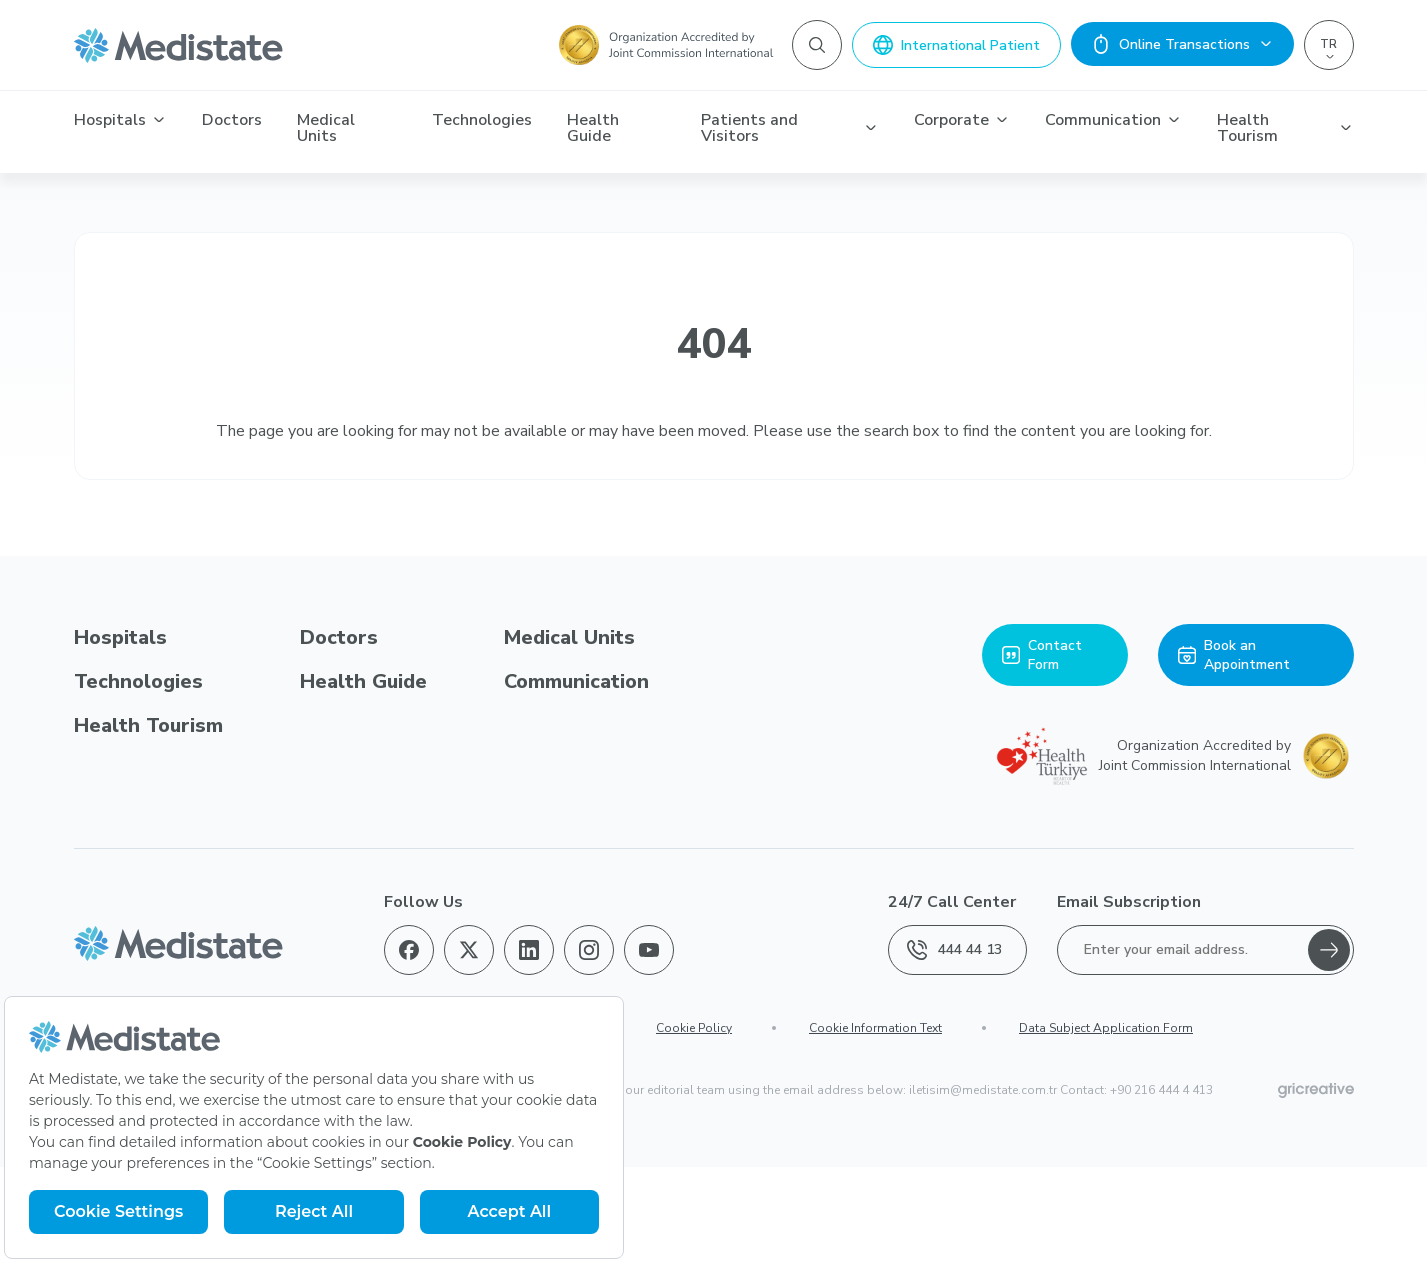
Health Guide (593, 128)
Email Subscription (1129, 902)
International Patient (956, 45)
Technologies (482, 120)
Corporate (962, 120)
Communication (1113, 120)
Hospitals (120, 120)
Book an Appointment (1234, 655)
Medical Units (326, 128)
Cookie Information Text (875, 1028)
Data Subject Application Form (1106, 1028)
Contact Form (1042, 655)
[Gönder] (1329, 950)
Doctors (232, 120)
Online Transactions (1182, 44)
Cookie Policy (694, 1028)
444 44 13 (954, 950)
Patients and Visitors (790, 128)
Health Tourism (1285, 128)
